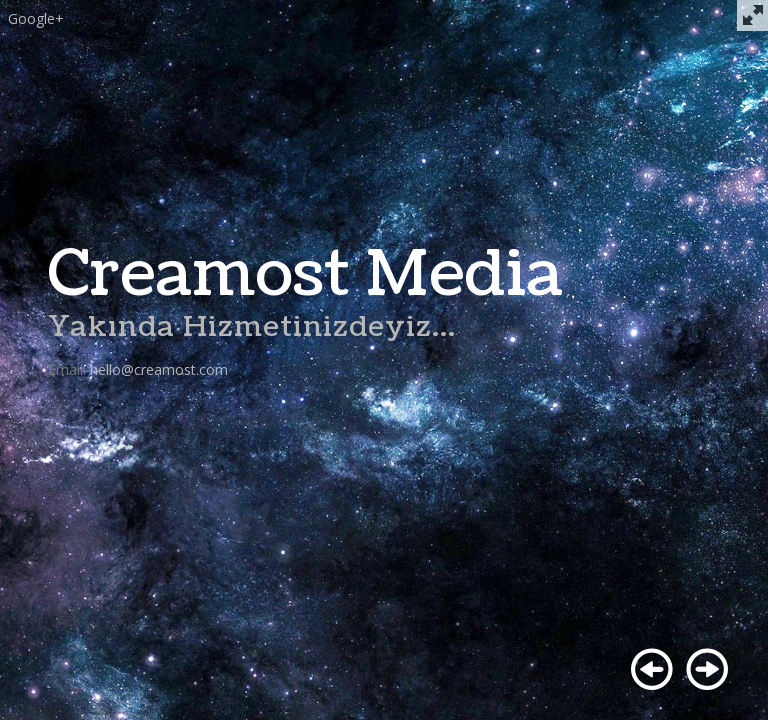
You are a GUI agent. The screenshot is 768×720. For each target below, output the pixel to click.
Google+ (36, 18)
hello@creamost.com (159, 369)
